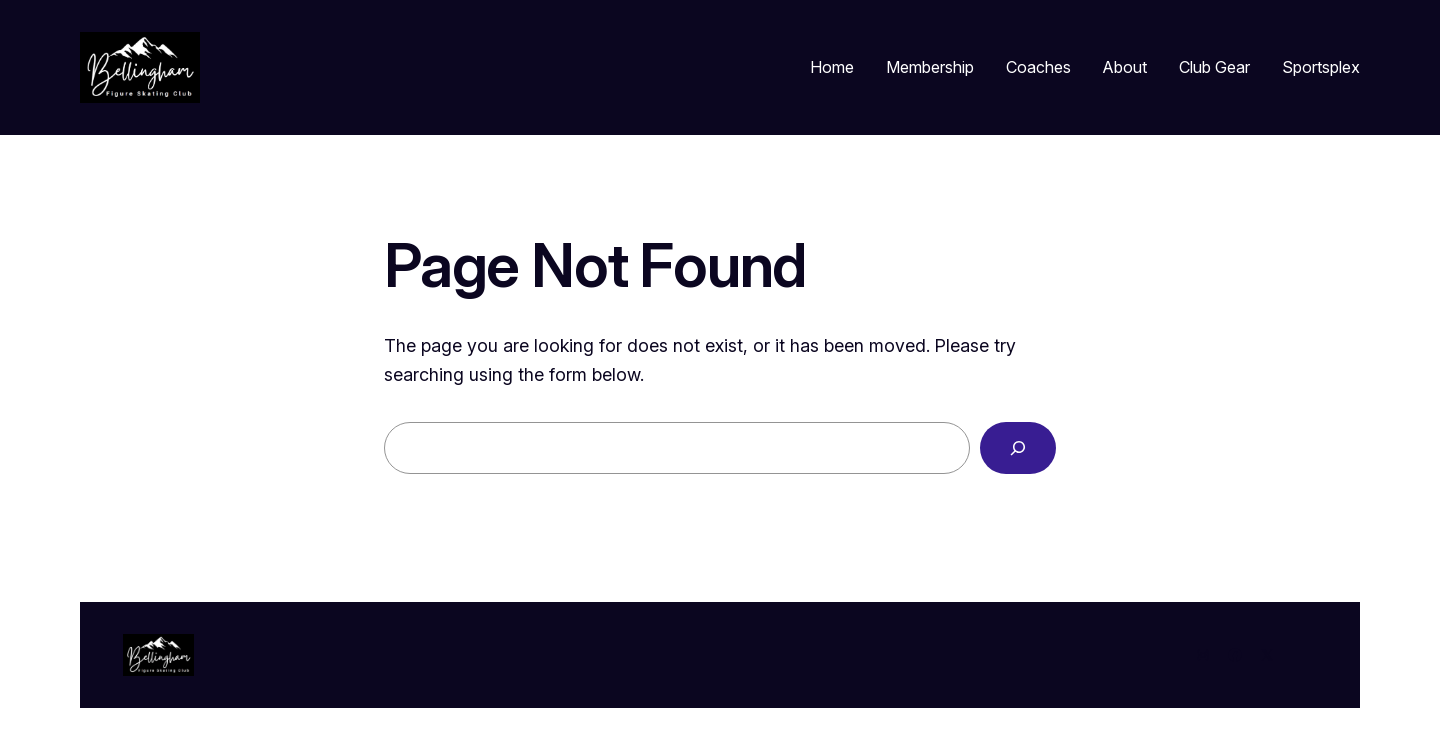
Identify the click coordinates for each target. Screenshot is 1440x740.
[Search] (1018, 448)
